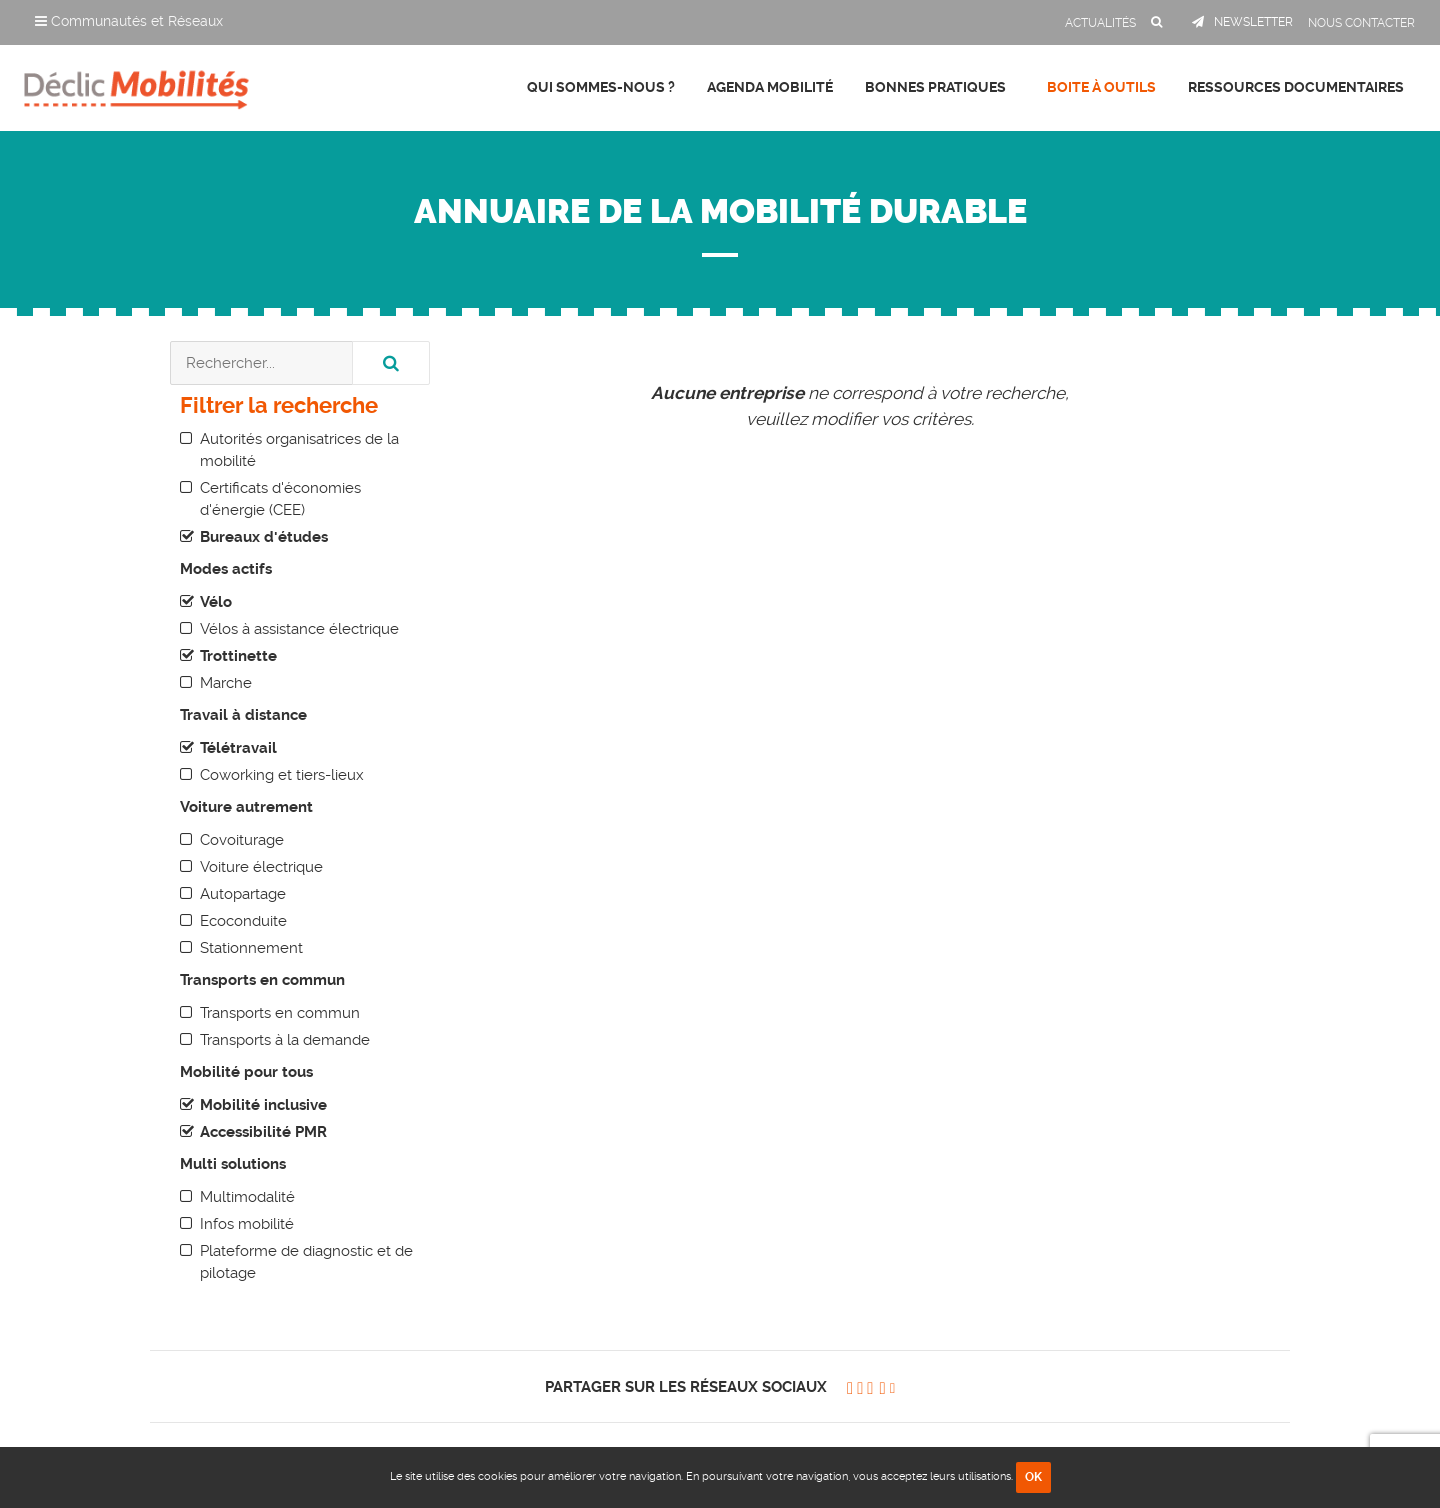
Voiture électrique (261, 867)
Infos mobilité (247, 1224)
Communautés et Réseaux (129, 21)
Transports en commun (280, 1013)
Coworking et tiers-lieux (282, 775)
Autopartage (243, 894)
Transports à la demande (285, 1040)
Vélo (216, 602)
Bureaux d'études (264, 537)
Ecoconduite (243, 921)
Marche (226, 683)
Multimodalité (247, 1197)
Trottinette (238, 656)
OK (1033, 1477)
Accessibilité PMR (263, 1132)
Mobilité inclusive (263, 1105)
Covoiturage (242, 840)
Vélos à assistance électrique (299, 629)
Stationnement (251, 948)
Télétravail (238, 748)
